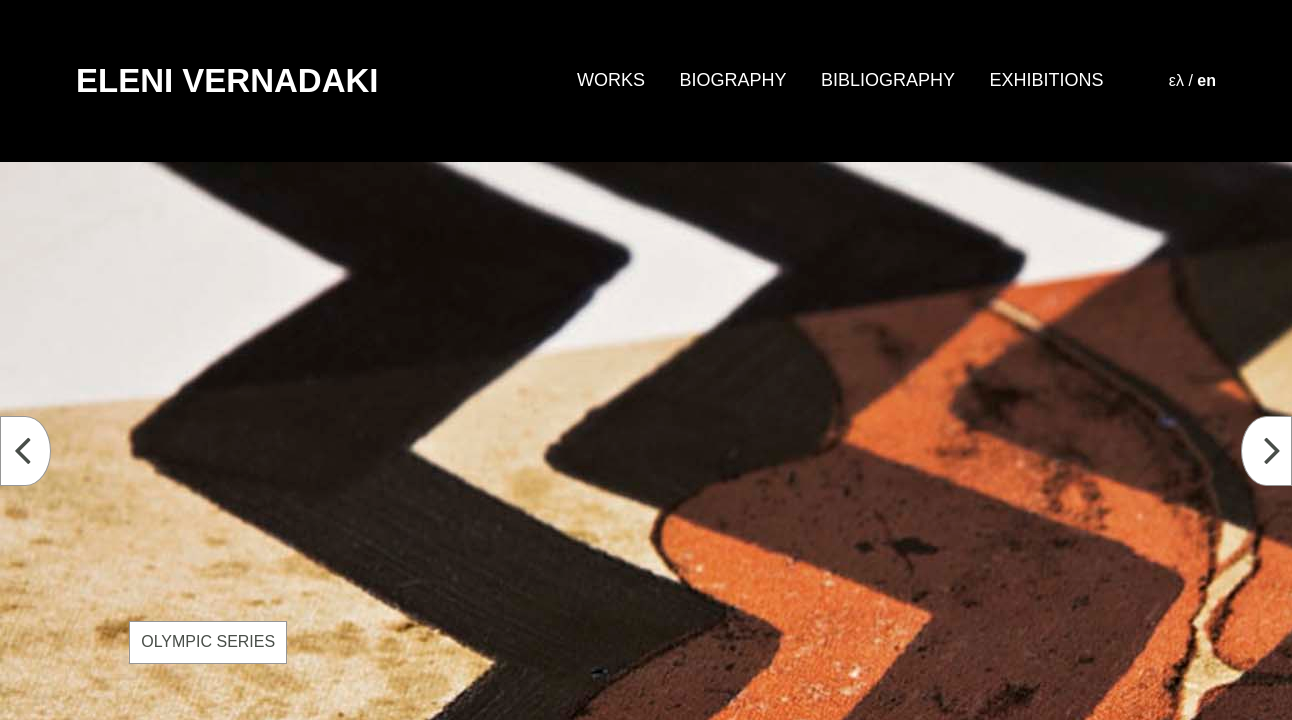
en (1206, 80)
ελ (1176, 80)
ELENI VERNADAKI (227, 80)
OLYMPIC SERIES (208, 641)
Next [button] (1278, 452)
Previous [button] (37, 452)
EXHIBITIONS (1046, 80)
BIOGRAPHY (732, 80)
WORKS (611, 80)
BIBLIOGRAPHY (888, 80)
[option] (646, 441)
